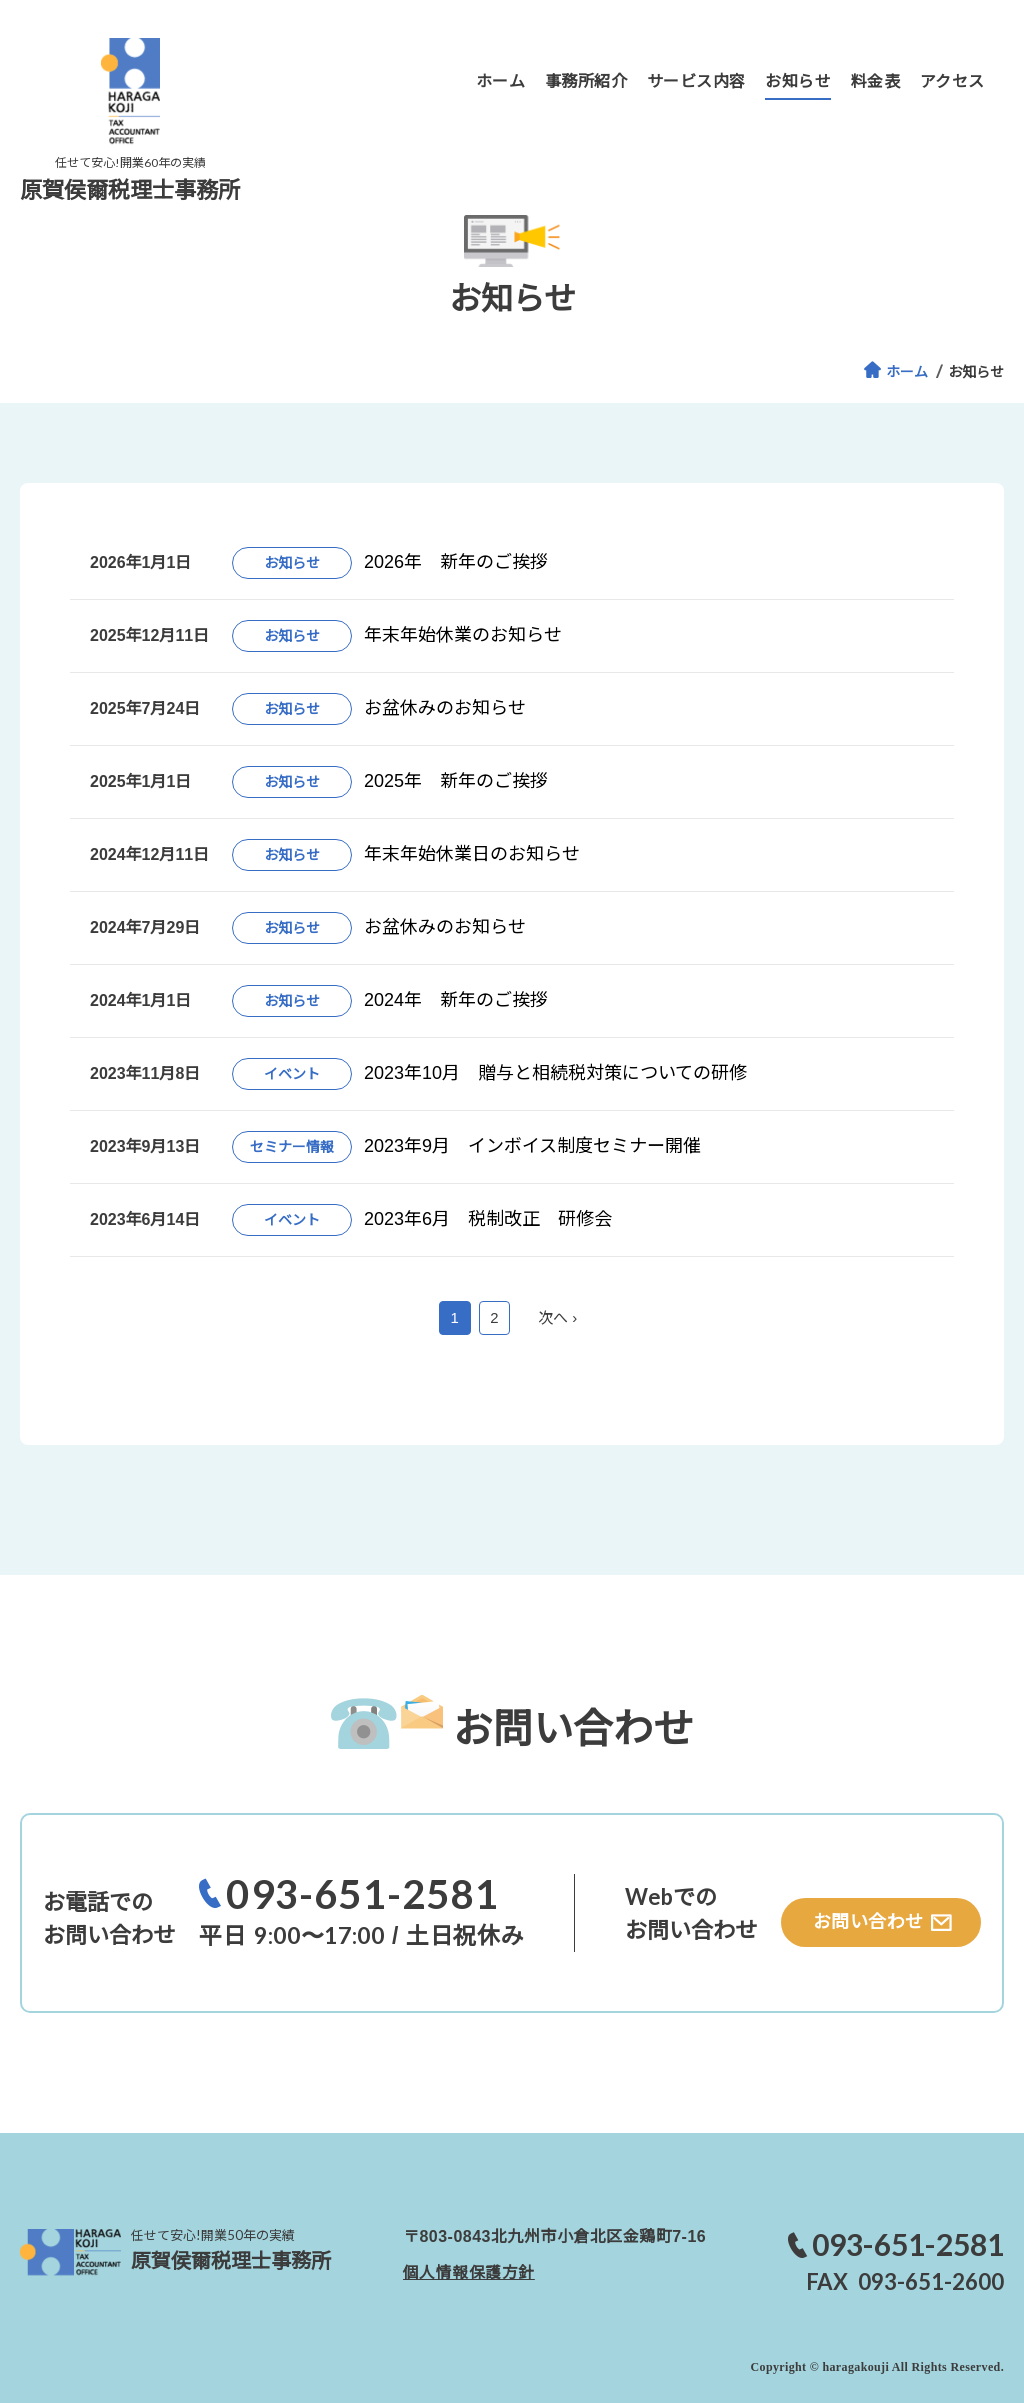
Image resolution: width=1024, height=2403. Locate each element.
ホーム (907, 372)
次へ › (557, 1317)
